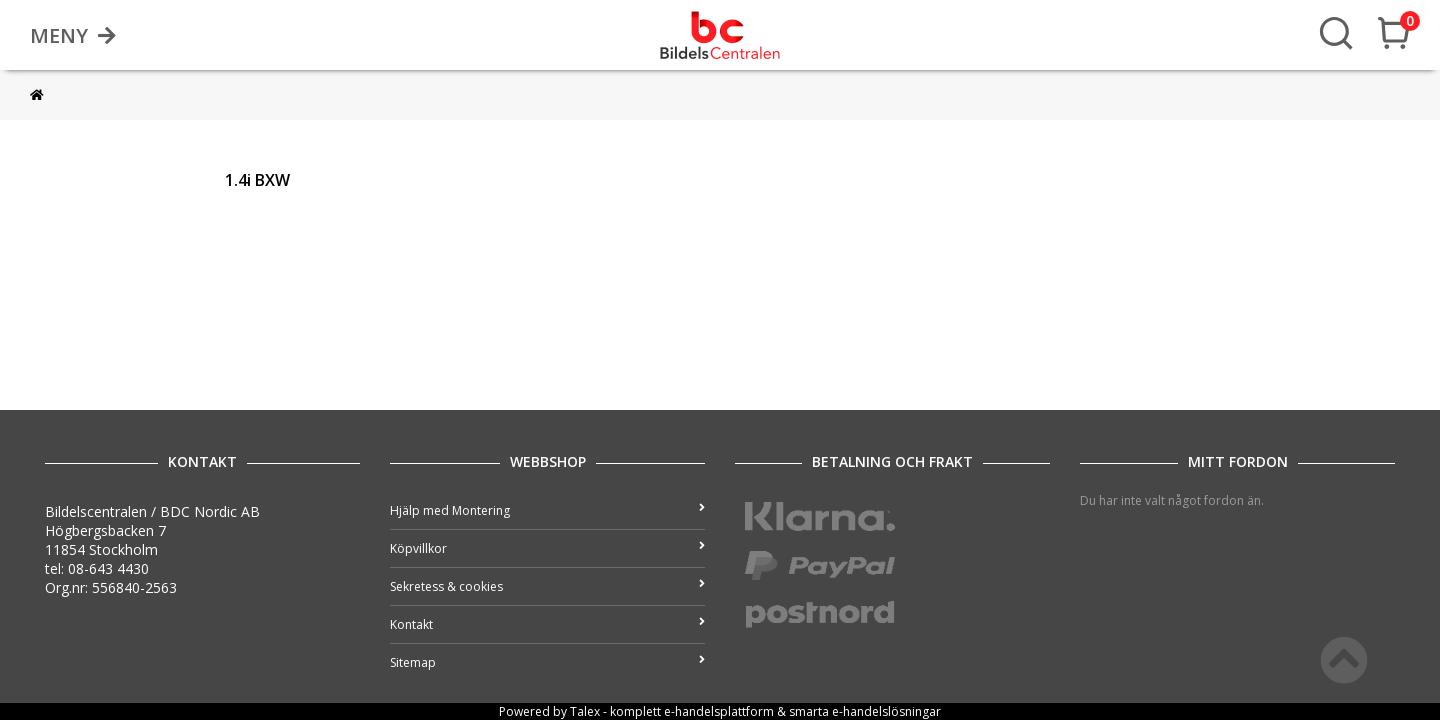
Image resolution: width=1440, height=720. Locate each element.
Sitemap (547, 662)
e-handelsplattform (719, 711)
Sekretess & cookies (547, 586)
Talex (585, 711)
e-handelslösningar (886, 711)
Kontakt (547, 624)
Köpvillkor (547, 548)
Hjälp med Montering (547, 510)
